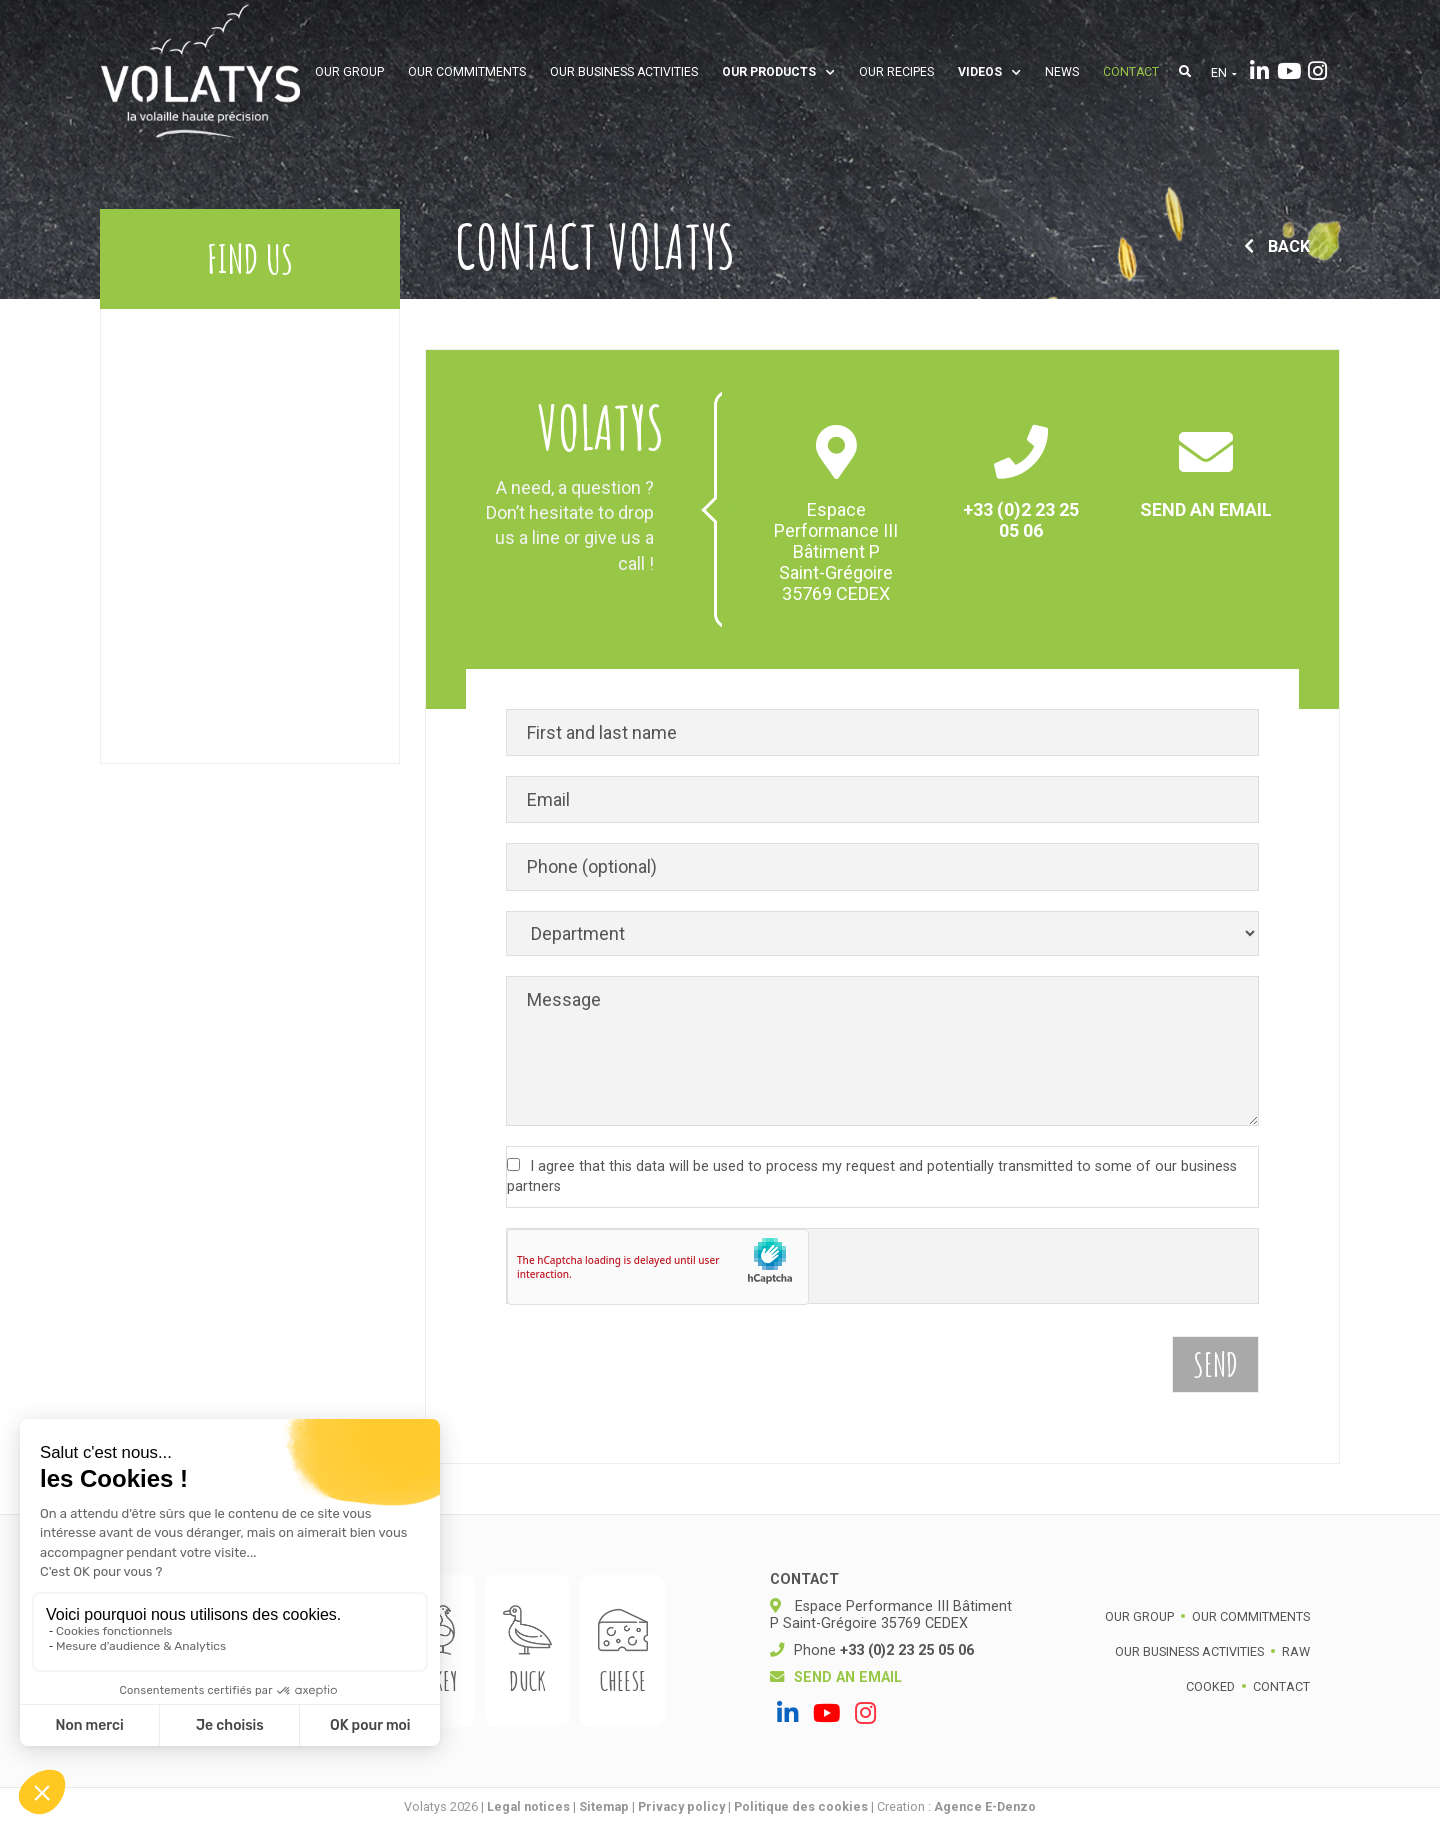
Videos (989, 72)
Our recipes (896, 72)
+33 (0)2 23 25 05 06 (1021, 520)
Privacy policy (681, 1806)
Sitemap (604, 1806)
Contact (1131, 72)
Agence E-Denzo (985, 1806)
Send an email (1206, 509)
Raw (1296, 1651)
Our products (778, 72)
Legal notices (528, 1806)
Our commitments (467, 72)
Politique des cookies (801, 1806)
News (1062, 72)
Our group (349, 72)
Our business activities (624, 72)
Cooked (1210, 1686)
